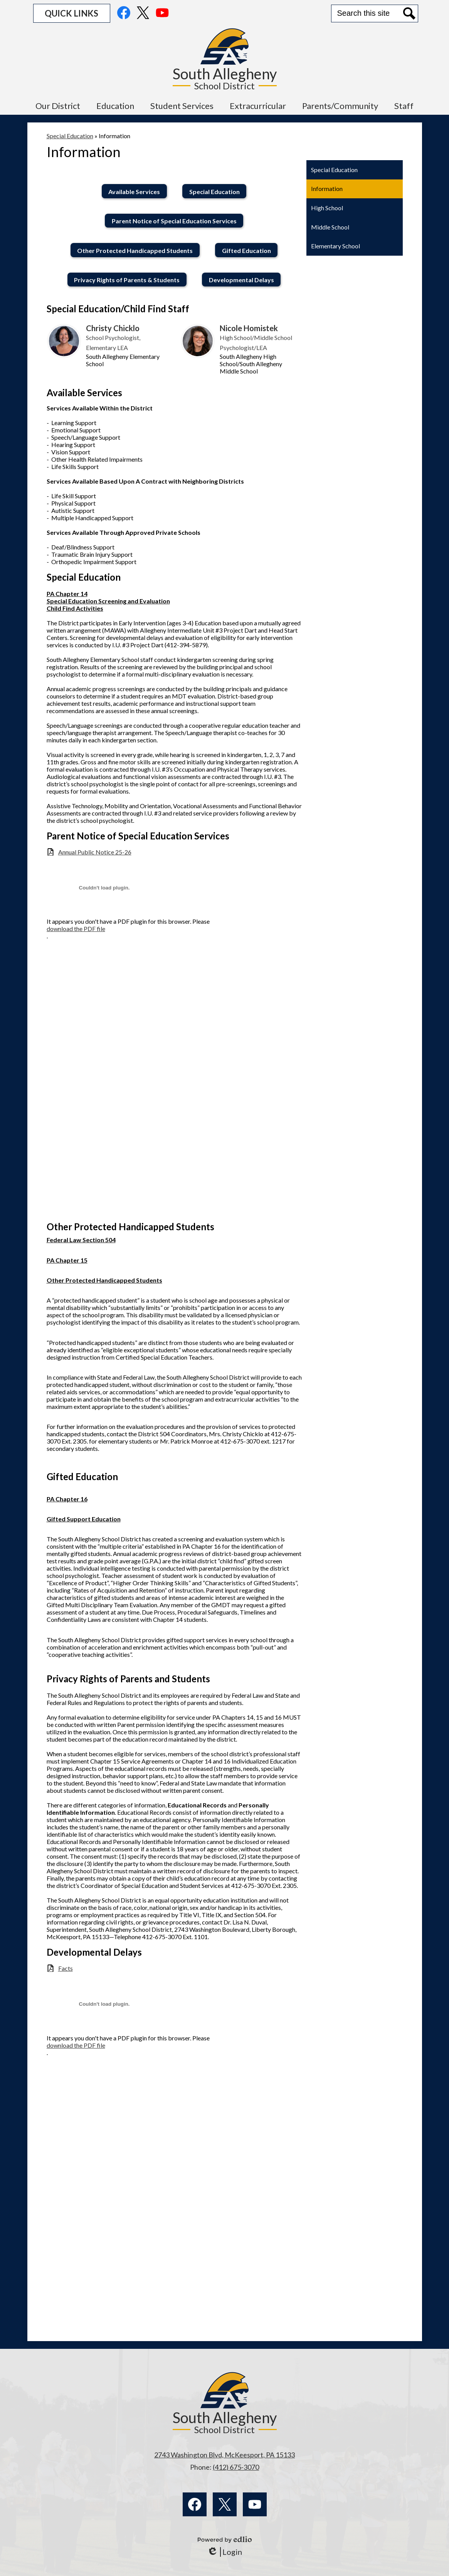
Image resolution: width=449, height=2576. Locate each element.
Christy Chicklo (113, 328)
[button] (58, 105)
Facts (65, 1968)
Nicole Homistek (249, 328)
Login (224, 2552)
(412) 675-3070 (236, 2467)
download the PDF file (76, 928)
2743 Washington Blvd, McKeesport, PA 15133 (224, 2454)
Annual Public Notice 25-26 (94, 852)
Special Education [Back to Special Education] (70, 135)
